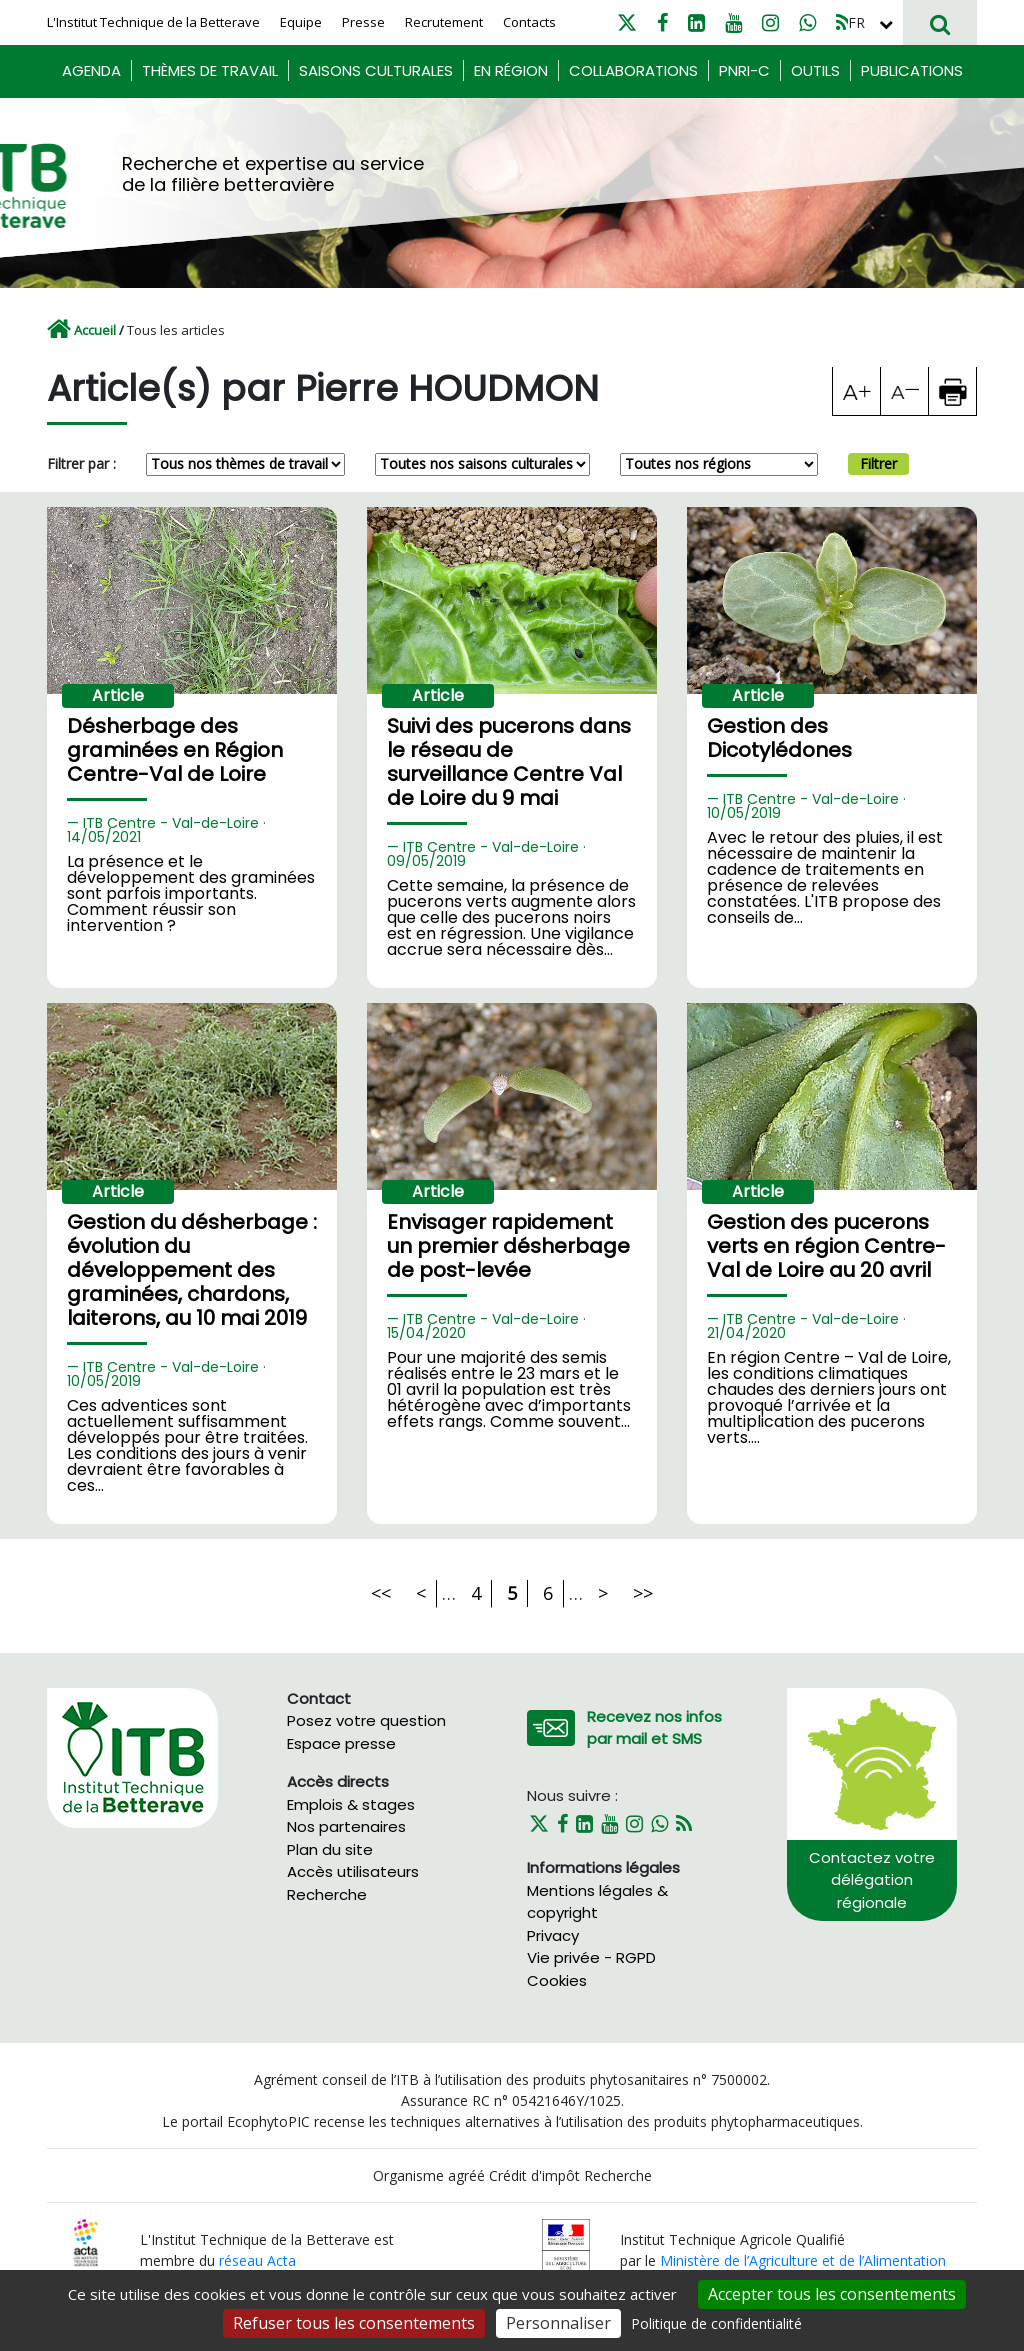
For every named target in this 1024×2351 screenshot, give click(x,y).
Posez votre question (366, 1720)
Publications (912, 70)
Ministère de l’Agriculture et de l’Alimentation (803, 2260)
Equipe (301, 22)
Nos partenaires (346, 1826)
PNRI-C (744, 70)
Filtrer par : (81, 463)
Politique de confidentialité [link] (716, 2323)
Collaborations (633, 70)
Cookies (557, 1980)
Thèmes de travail (210, 70)
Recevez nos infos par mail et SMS (654, 1728)
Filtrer (878, 463)
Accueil (95, 330)
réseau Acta (257, 2260)
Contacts (529, 22)
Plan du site (330, 1849)
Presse (363, 22)
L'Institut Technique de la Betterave (153, 22)
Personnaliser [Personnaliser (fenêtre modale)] (558, 2323)
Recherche (327, 1894)
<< (381, 1593)
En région (511, 70)
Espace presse (341, 1743)
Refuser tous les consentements (354, 2323)
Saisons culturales (376, 70)
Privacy (553, 1935)
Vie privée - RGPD (591, 1957)
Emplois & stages (351, 1804)
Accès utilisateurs (353, 1871)
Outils (815, 70)
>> (643, 1593)
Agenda (91, 70)
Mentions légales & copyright (597, 1902)
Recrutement (444, 22)
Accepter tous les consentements (832, 2294)
